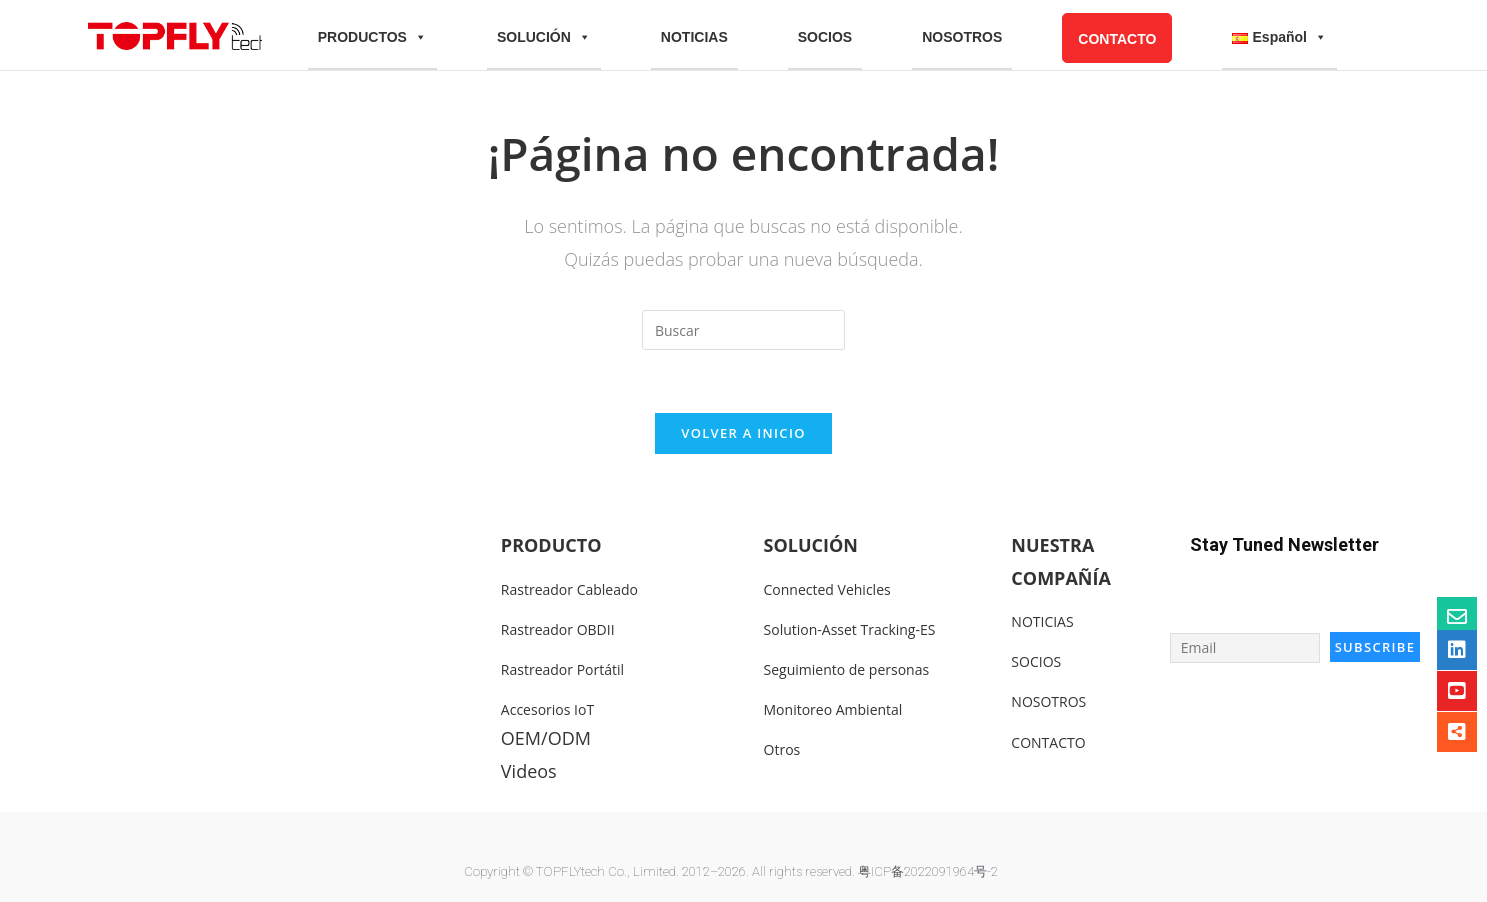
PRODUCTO (551, 545)
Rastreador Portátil (562, 669)
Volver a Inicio (743, 433)
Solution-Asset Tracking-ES (850, 629)
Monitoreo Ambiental (833, 709)
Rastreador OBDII (558, 629)
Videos (529, 771)
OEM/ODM (546, 738)
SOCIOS (825, 37)
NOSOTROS (962, 37)
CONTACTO (1117, 39)
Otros (782, 749)
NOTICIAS (694, 37)
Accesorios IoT (547, 709)
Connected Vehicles (827, 589)
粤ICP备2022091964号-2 (928, 871)
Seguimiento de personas (847, 669)
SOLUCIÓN (544, 37)
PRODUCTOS (372, 37)
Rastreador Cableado (569, 589)
